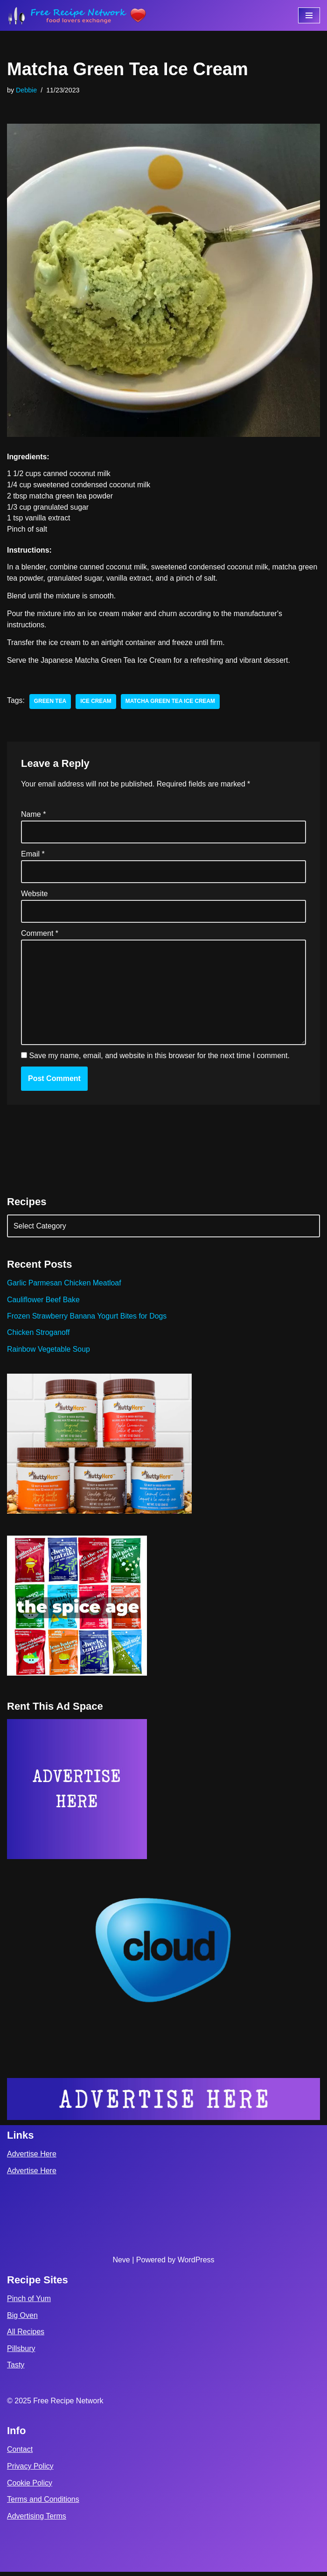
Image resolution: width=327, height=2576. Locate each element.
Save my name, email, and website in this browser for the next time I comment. (159, 1059)
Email (33, 856)
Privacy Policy (30, 2470)
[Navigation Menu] (309, 15)
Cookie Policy (29, 2487)
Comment (39, 936)
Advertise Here (31, 2158)
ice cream (96, 703)
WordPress (196, 2264)
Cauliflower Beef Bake (43, 1303)
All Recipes (25, 2336)
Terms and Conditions (43, 2504)
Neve (121, 2264)
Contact (20, 2454)
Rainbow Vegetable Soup (49, 1353)
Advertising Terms (36, 2520)
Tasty (15, 2369)
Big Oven (22, 2319)
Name (33, 816)
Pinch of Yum (29, 2303)
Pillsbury (21, 2353)
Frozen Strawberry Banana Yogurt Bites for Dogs (87, 1320)
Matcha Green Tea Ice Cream (171, 703)
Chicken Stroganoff (38, 1336)
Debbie (26, 90)
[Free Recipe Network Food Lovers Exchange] (77, 15)
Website (34, 896)
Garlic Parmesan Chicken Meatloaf (64, 1287)
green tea (50, 703)
